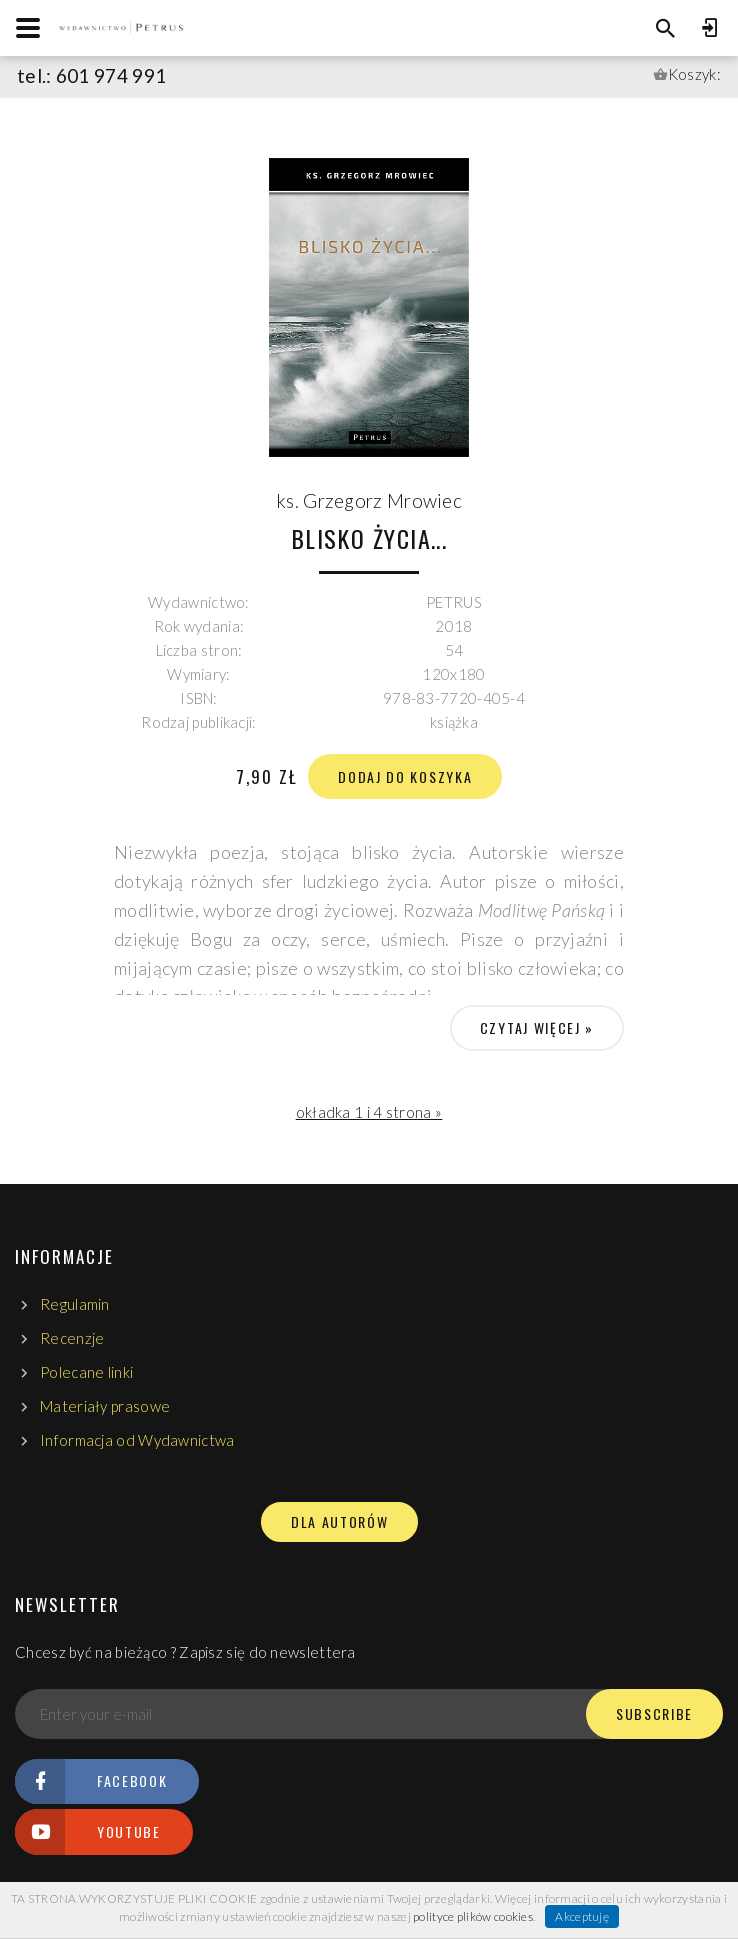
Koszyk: (694, 74)
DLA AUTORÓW (339, 1522)
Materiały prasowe (105, 1406)
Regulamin (75, 1304)
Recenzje (72, 1338)
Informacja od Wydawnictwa (137, 1440)
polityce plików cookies (473, 1916)
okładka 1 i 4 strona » (369, 1112)
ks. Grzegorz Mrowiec (369, 500)
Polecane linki (86, 1372)
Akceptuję (582, 1916)
